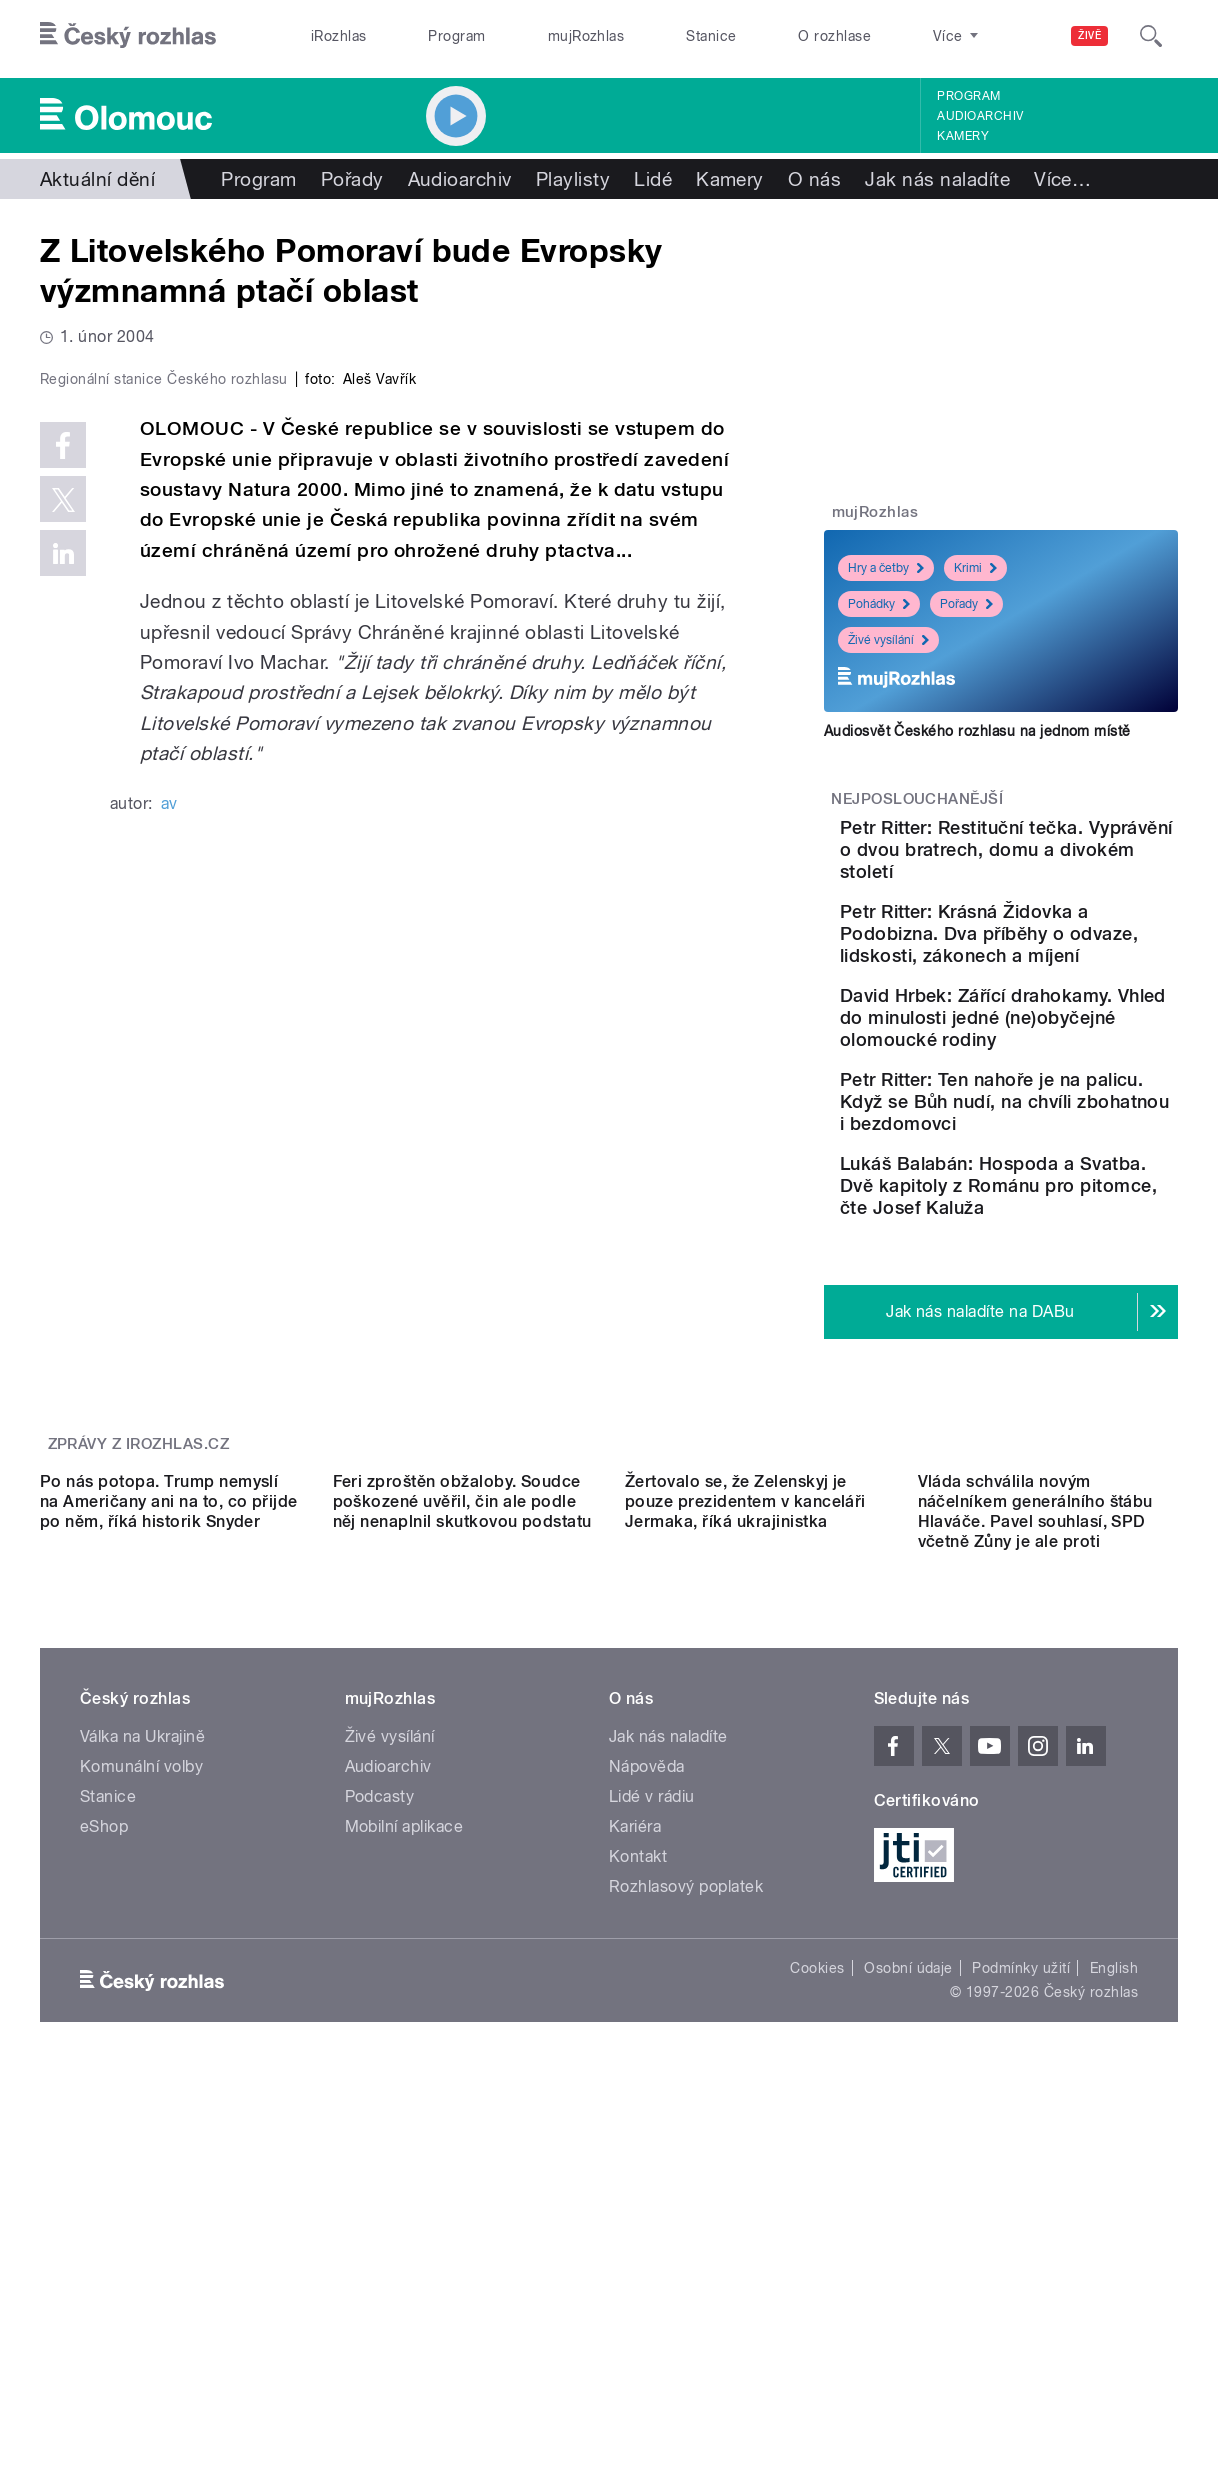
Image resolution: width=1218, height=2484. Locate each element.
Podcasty (380, 2123)
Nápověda (647, 2093)
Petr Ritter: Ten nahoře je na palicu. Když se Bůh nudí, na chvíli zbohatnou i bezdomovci (1060, 1222)
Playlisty (573, 179)
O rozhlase (834, 36)
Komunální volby (141, 2093)
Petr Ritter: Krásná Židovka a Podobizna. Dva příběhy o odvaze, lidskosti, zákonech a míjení (1049, 977)
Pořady (352, 179)
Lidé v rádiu (652, 2123)
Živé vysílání (888, 640)
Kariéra (635, 2153)
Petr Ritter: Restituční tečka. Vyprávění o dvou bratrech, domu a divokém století (1056, 860)
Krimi (975, 568)
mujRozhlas (586, 36)
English (1114, 2295)
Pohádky (879, 604)
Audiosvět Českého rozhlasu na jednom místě (977, 731)
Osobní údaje (908, 2295)
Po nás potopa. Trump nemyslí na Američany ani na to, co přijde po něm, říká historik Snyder (169, 1828)
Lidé (653, 179)
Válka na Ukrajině (142, 2063)
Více (1062, 179)
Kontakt (638, 2183)
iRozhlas (339, 36)
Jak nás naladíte (937, 179)
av (169, 1215)
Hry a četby (886, 568)
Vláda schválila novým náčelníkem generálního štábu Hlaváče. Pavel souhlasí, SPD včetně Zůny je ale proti (1035, 1838)
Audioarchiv (980, 116)
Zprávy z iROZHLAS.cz (139, 1597)
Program (456, 36)
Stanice (711, 36)
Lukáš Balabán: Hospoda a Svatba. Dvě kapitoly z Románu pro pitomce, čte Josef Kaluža (1061, 1328)
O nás (814, 179)
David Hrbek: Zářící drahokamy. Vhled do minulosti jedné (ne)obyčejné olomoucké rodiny (1059, 1105)
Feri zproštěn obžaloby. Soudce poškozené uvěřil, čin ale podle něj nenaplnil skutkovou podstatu (462, 1828)
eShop (104, 2153)
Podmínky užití (1021, 2295)
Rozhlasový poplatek (686, 2213)
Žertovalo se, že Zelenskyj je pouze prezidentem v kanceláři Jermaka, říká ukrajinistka (745, 1828)
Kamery (963, 136)
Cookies (817, 2295)
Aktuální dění (97, 179)
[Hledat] (1151, 36)
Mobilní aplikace (404, 2153)
